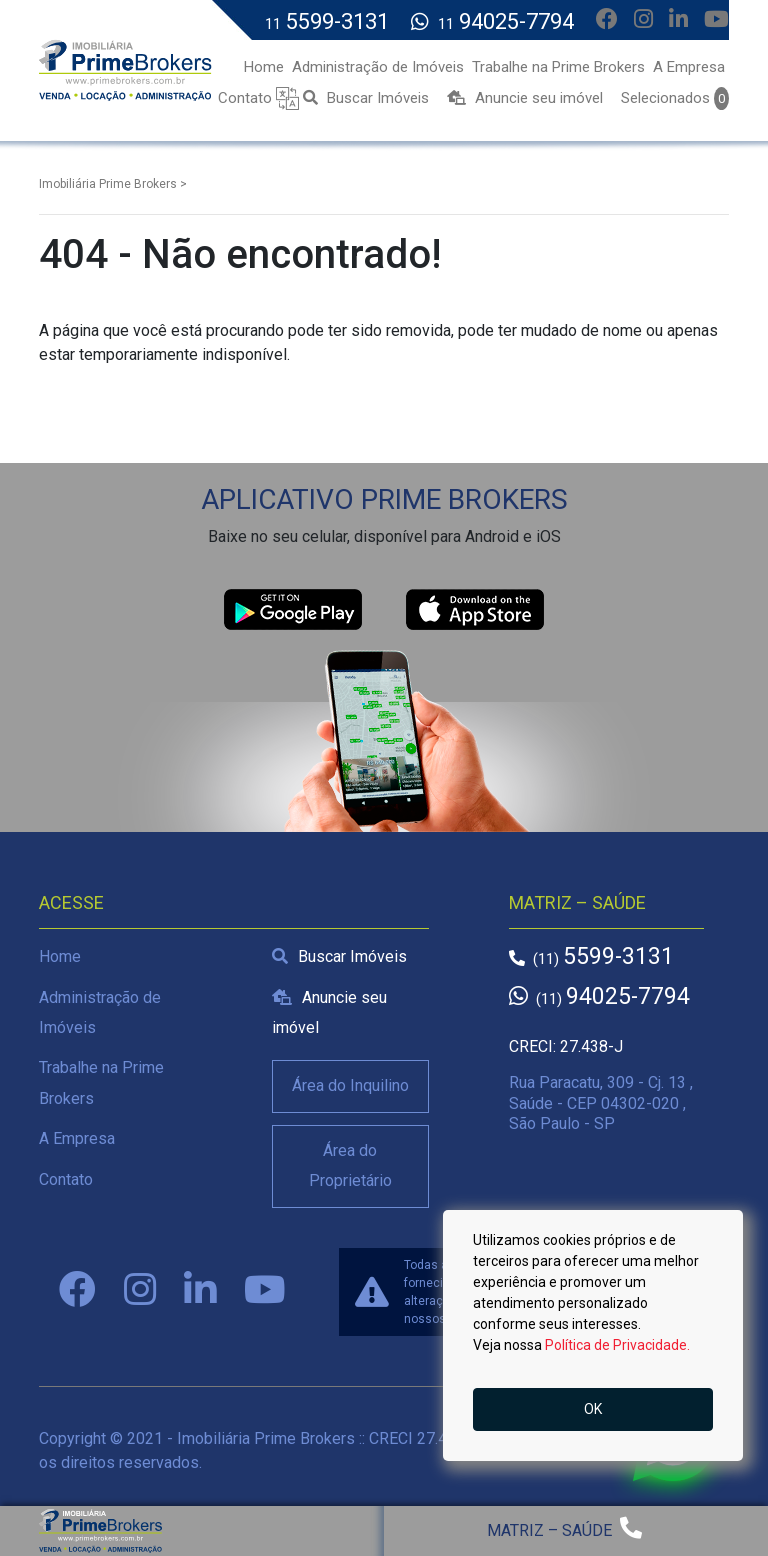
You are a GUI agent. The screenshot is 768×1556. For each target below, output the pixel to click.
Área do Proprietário (350, 1165)
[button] (287, 97)
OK (593, 1409)
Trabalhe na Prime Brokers (101, 1082)
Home (60, 956)
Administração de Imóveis (100, 1012)
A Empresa (77, 1138)
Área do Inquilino (350, 1085)
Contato (66, 1179)
